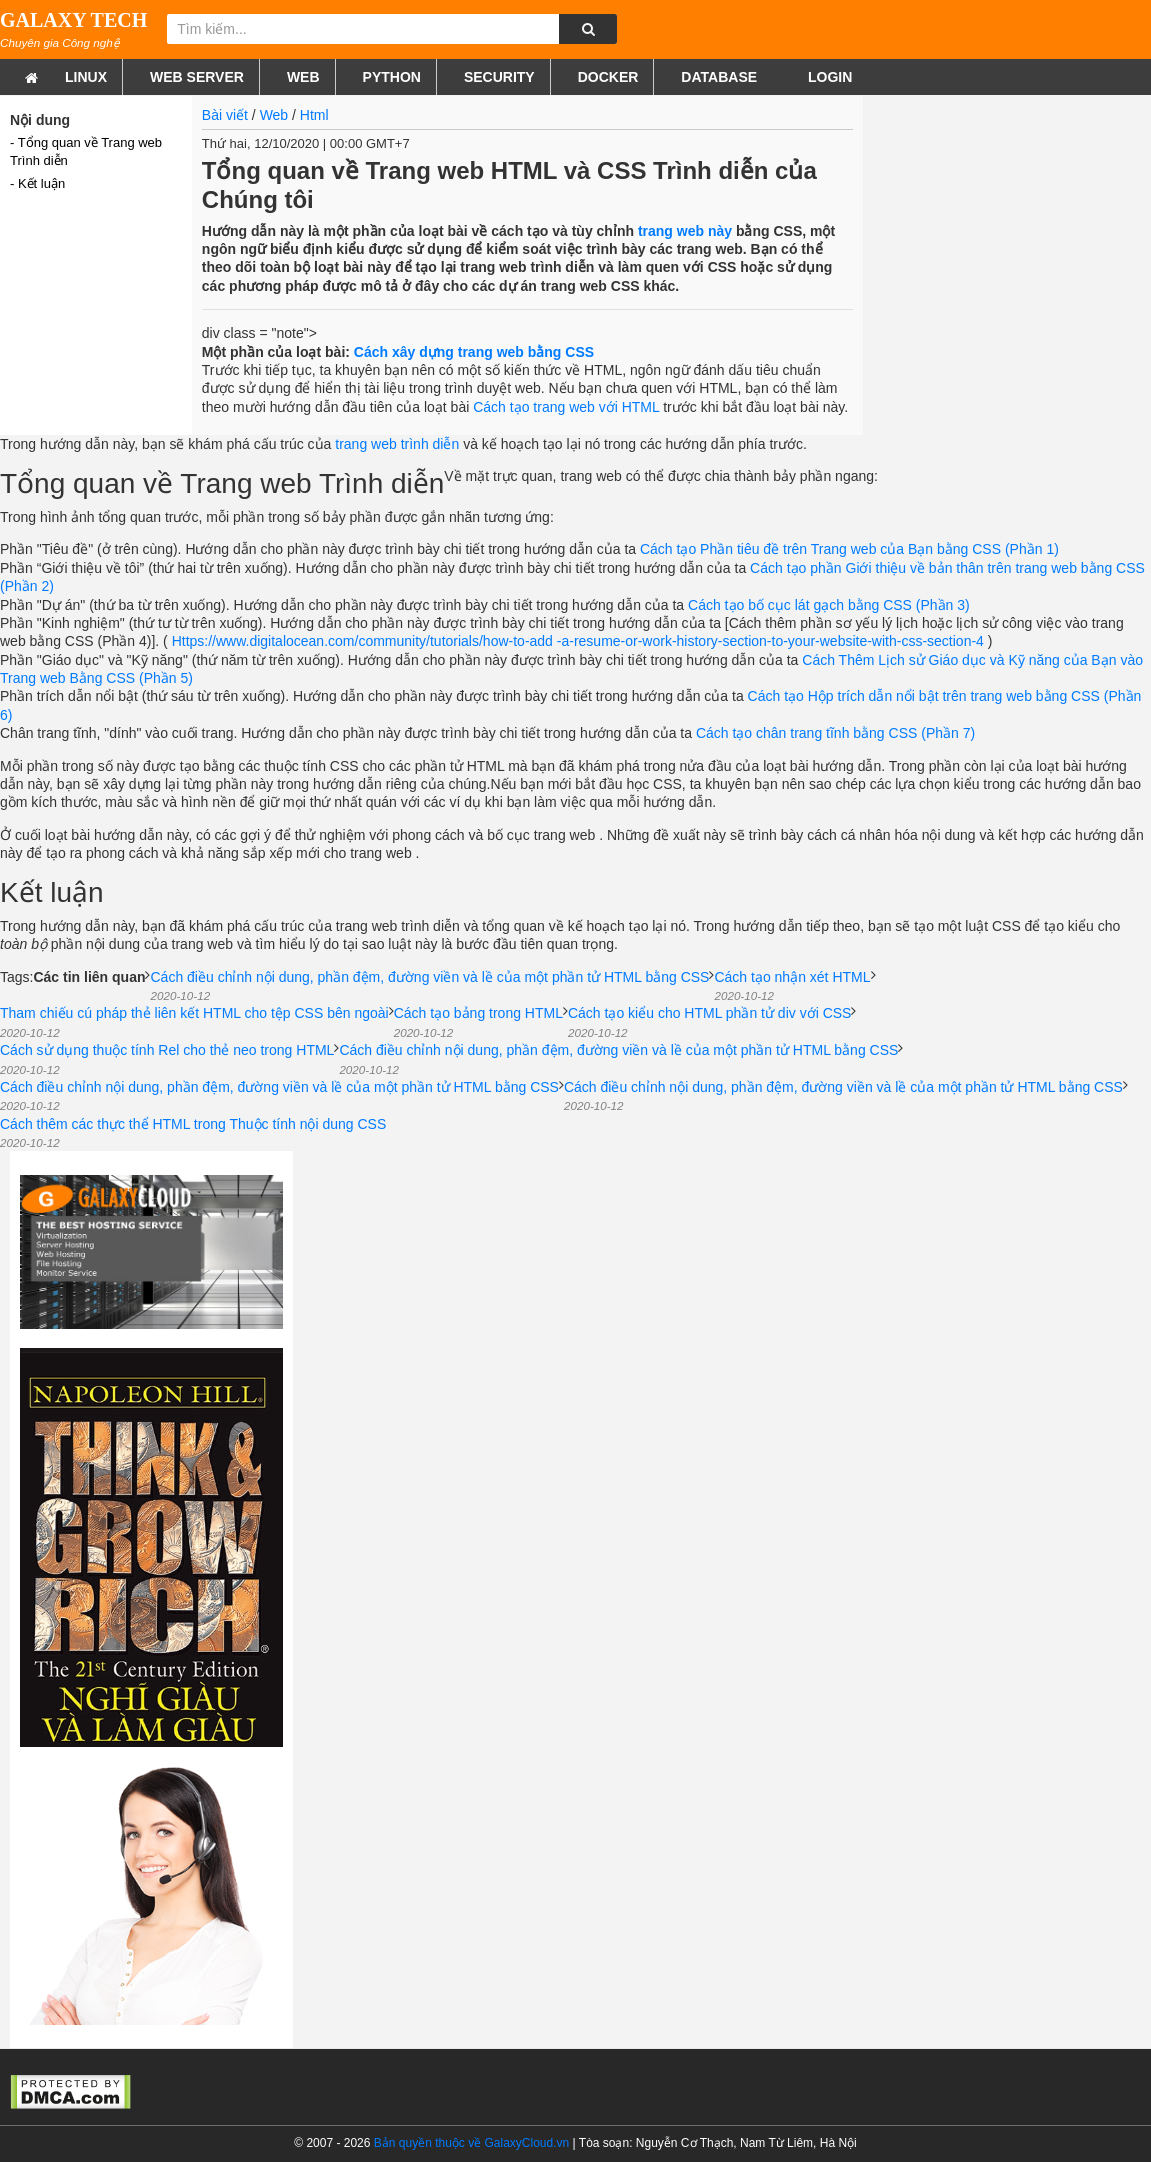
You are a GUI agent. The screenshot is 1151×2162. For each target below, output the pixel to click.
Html (314, 115)
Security (499, 77)
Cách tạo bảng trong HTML (478, 1021)
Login (828, 77)
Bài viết (225, 115)
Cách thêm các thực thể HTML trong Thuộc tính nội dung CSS (193, 1132)
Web (303, 77)
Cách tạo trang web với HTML (566, 407)
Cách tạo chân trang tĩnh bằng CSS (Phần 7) (835, 733)
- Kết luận (37, 183)
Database (719, 77)
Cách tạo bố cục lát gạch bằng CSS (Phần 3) (829, 605)
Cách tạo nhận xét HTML (792, 985)
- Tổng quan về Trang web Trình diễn (86, 151)
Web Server (197, 77)
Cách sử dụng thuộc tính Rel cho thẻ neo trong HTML (167, 1058)
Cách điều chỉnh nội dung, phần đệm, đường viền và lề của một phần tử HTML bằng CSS (429, 985)
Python (392, 77)
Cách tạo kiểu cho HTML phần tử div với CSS (709, 1021)
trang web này (685, 231)
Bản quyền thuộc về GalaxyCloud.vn (471, 2143)
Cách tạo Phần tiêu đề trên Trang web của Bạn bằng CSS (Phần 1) (849, 549)
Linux (86, 77)
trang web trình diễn (397, 444)
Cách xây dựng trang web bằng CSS (474, 352)
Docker (608, 77)
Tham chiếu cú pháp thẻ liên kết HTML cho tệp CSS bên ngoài (194, 1021)
